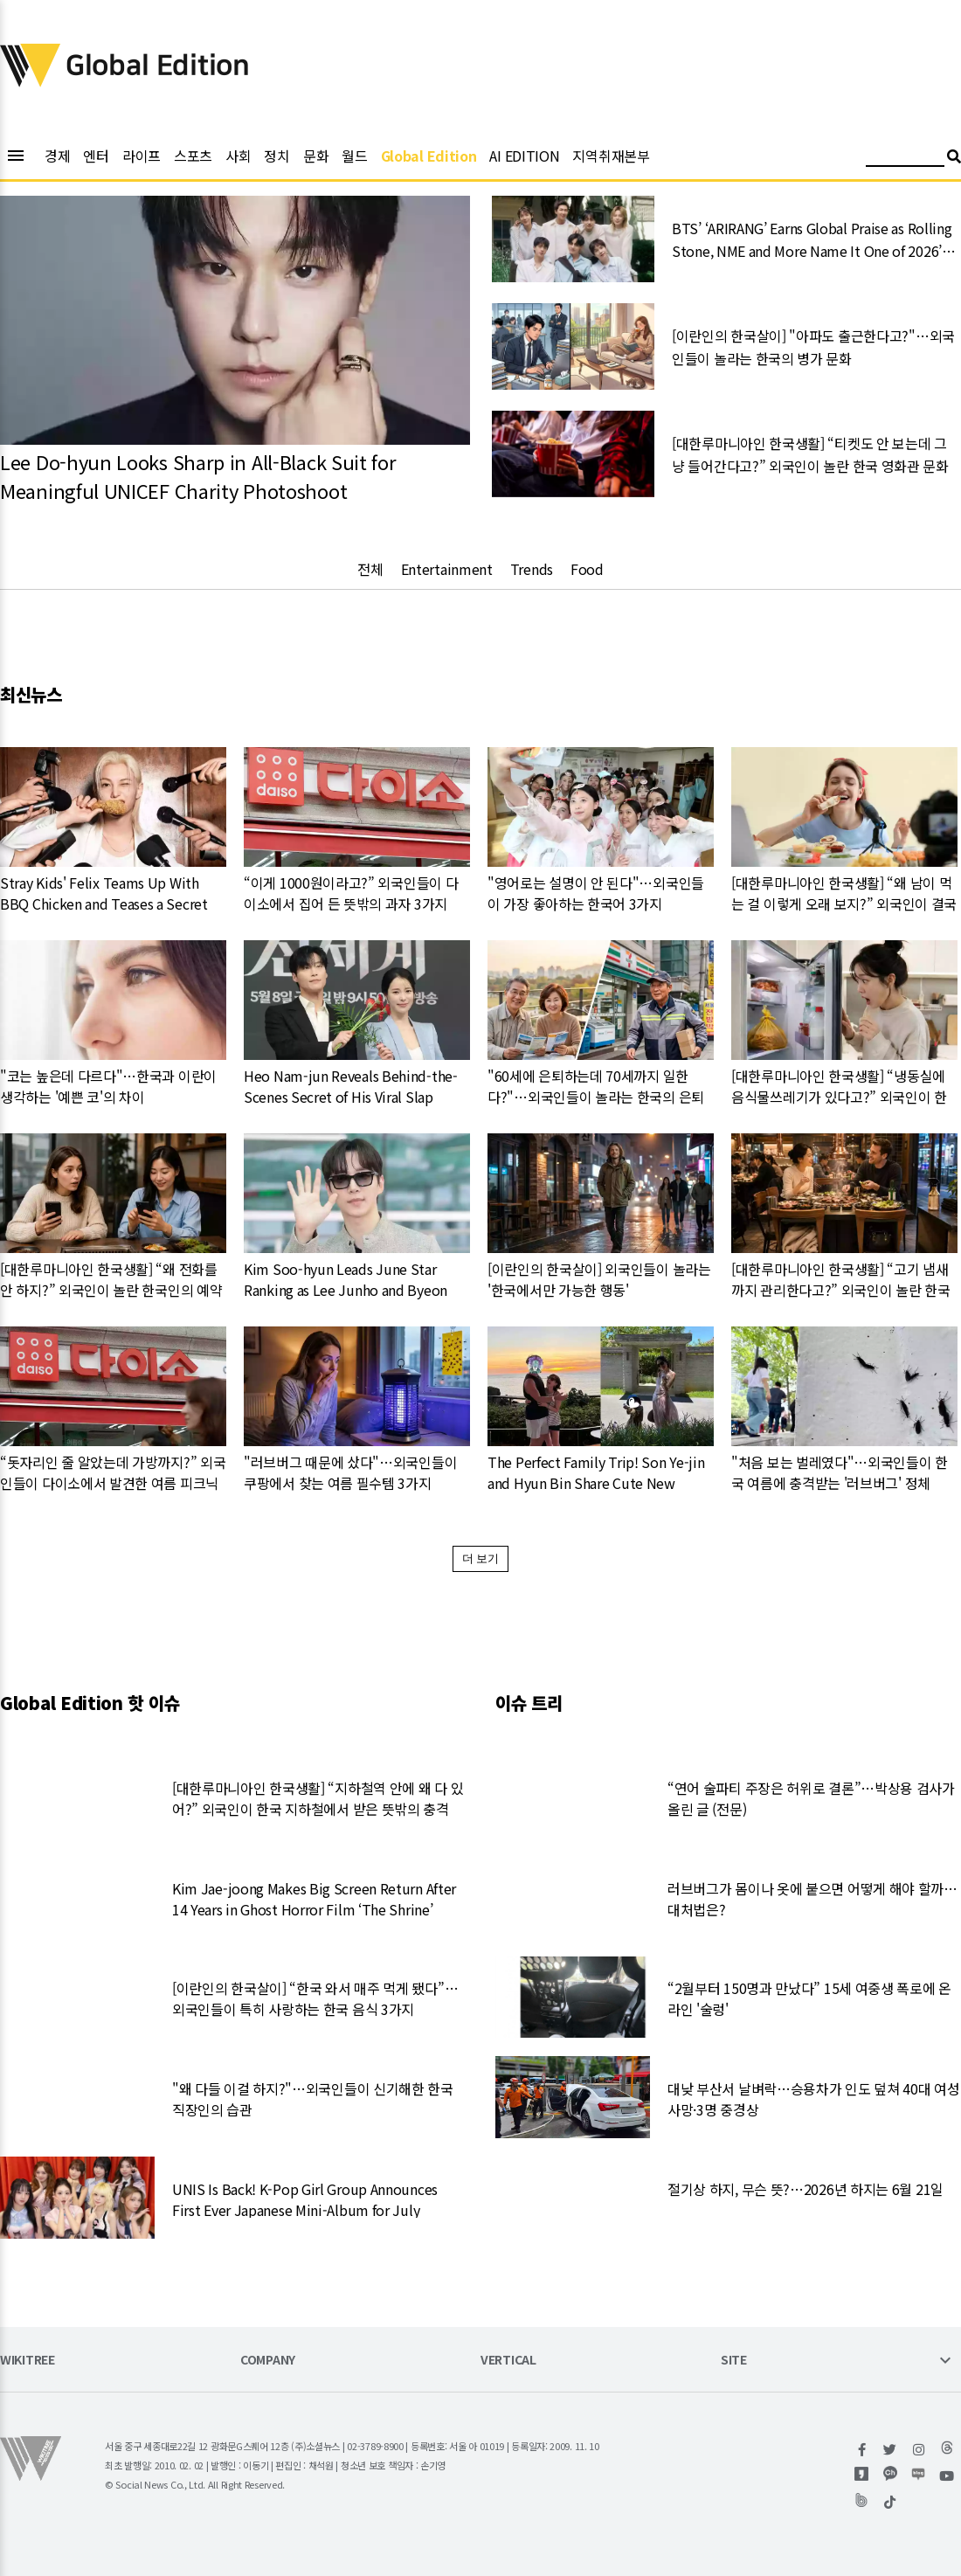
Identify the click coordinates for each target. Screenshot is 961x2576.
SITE (734, 2360)
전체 (370, 569)
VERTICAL (508, 2360)
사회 (238, 155)
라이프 (141, 155)
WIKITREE (27, 2360)
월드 (354, 155)
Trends (531, 569)
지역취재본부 (610, 155)
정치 (276, 155)
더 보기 (481, 1558)
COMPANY (267, 2360)
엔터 (95, 155)
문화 (315, 155)
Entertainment (447, 569)
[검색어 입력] (905, 158)
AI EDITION (524, 155)
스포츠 (193, 155)
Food (587, 569)
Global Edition (429, 155)
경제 (57, 155)
